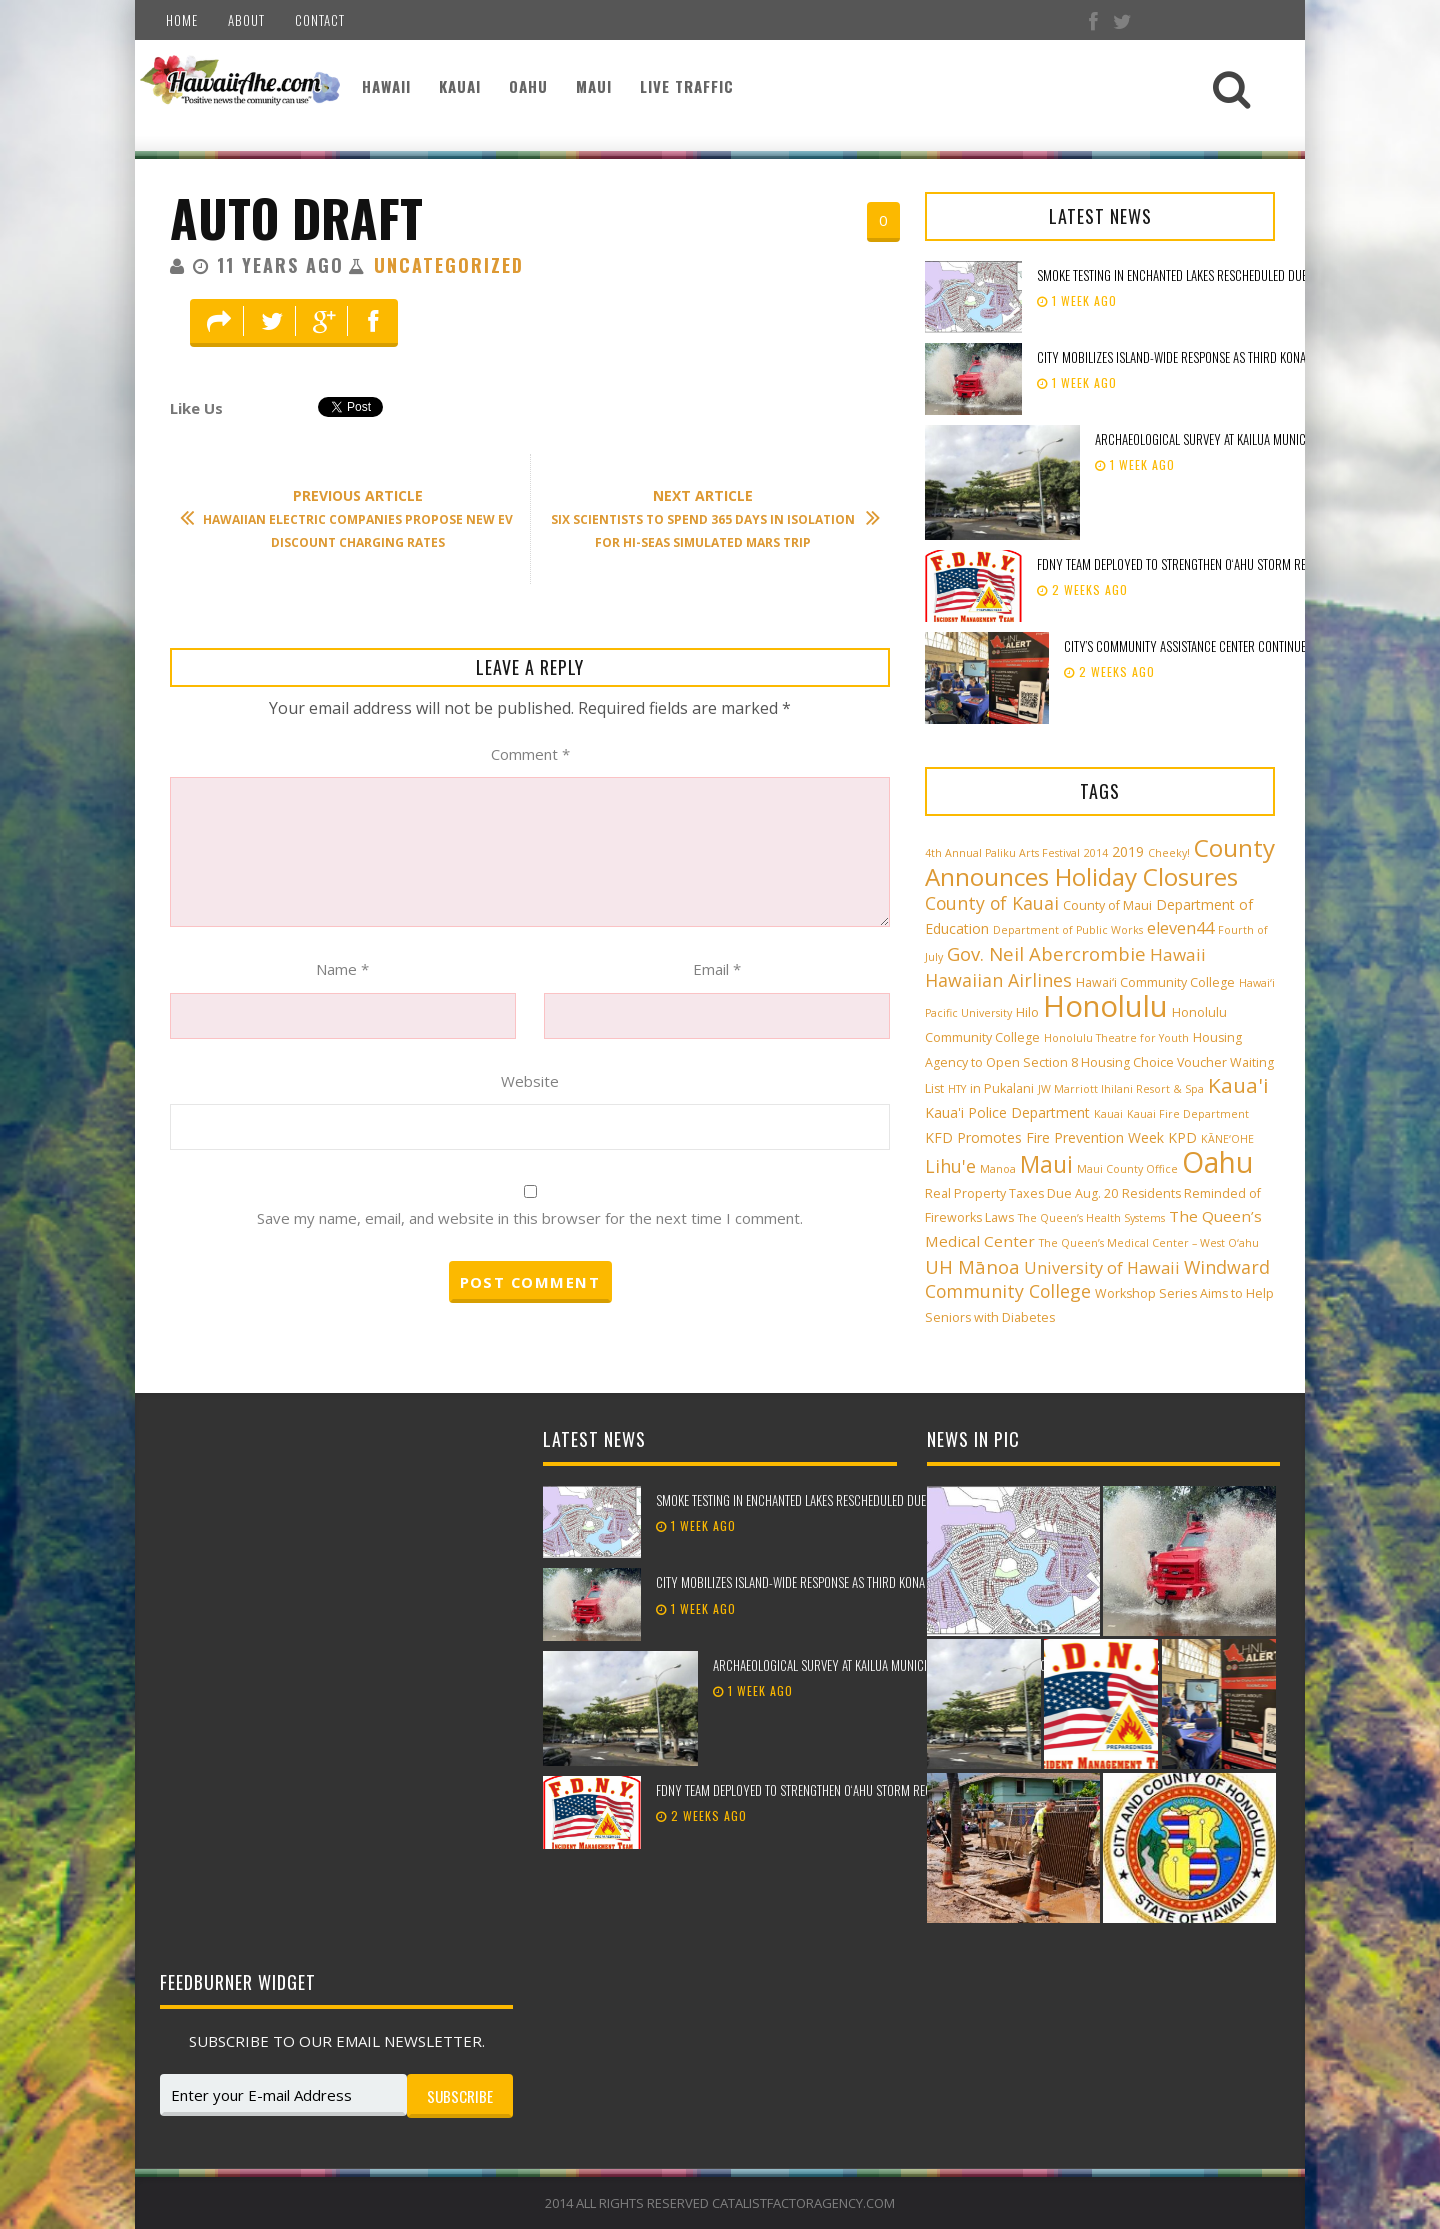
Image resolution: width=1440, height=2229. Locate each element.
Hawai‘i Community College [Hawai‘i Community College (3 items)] (1155, 982)
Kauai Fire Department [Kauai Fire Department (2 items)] (1188, 1114)
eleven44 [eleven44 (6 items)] (1180, 928)
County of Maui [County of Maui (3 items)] (1107, 905)
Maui (594, 86)
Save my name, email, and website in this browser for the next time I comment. (530, 1218)
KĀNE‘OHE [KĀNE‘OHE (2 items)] (1227, 1139)
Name (342, 969)
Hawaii (386, 86)
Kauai (460, 86)
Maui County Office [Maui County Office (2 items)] (1127, 1169)
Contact (320, 20)
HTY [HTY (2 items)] (957, 1089)
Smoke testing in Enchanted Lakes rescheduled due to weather (1202, 275)
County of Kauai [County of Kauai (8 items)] (992, 903)
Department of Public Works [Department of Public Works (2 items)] (1068, 930)
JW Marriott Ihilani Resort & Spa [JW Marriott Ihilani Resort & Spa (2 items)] (1121, 1089)
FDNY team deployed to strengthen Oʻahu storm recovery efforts (1212, 564)
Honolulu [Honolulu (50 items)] (1105, 1006)
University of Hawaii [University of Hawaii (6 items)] (1102, 1268)
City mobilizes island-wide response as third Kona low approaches (1216, 357)
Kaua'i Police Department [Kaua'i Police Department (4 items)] (1007, 1112)
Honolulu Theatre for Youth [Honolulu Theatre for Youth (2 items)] (1116, 1038)
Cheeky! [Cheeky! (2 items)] (1169, 853)
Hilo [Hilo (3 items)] (1027, 1012)
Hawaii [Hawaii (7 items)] (1178, 954)
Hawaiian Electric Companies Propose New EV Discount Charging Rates (356, 518)
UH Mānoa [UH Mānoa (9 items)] (972, 1266)
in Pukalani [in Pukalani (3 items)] (1002, 1088)
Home (182, 20)
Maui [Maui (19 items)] (1046, 1164)
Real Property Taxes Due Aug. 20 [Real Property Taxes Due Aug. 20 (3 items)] (1021, 1193)
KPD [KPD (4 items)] (1182, 1137)
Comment (530, 754)
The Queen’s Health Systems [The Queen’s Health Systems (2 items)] (1091, 1218)
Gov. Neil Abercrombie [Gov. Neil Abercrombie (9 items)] (1046, 953)
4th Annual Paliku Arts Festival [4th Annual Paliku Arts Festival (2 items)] (1002, 853)
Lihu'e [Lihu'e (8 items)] (950, 1166)
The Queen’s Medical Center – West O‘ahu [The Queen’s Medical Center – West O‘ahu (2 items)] (1149, 1243)
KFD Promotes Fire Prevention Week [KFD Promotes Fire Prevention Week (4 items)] (1044, 1137)
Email (717, 969)
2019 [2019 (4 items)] (1128, 851)
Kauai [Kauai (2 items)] (1108, 1114)
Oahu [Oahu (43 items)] (1217, 1162)
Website (530, 1081)
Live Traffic (687, 86)
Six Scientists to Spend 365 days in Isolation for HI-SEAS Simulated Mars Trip (706, 518)
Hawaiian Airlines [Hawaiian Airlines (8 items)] (998, 980)
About (246, 20)
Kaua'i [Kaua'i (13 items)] (1238, 1085)
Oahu (528, 86)
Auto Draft (296, 217)
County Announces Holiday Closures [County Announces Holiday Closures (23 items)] (1100, 862)
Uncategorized (449, 265)
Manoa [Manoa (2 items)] (998, 1169)
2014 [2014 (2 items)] (1096, 853)
